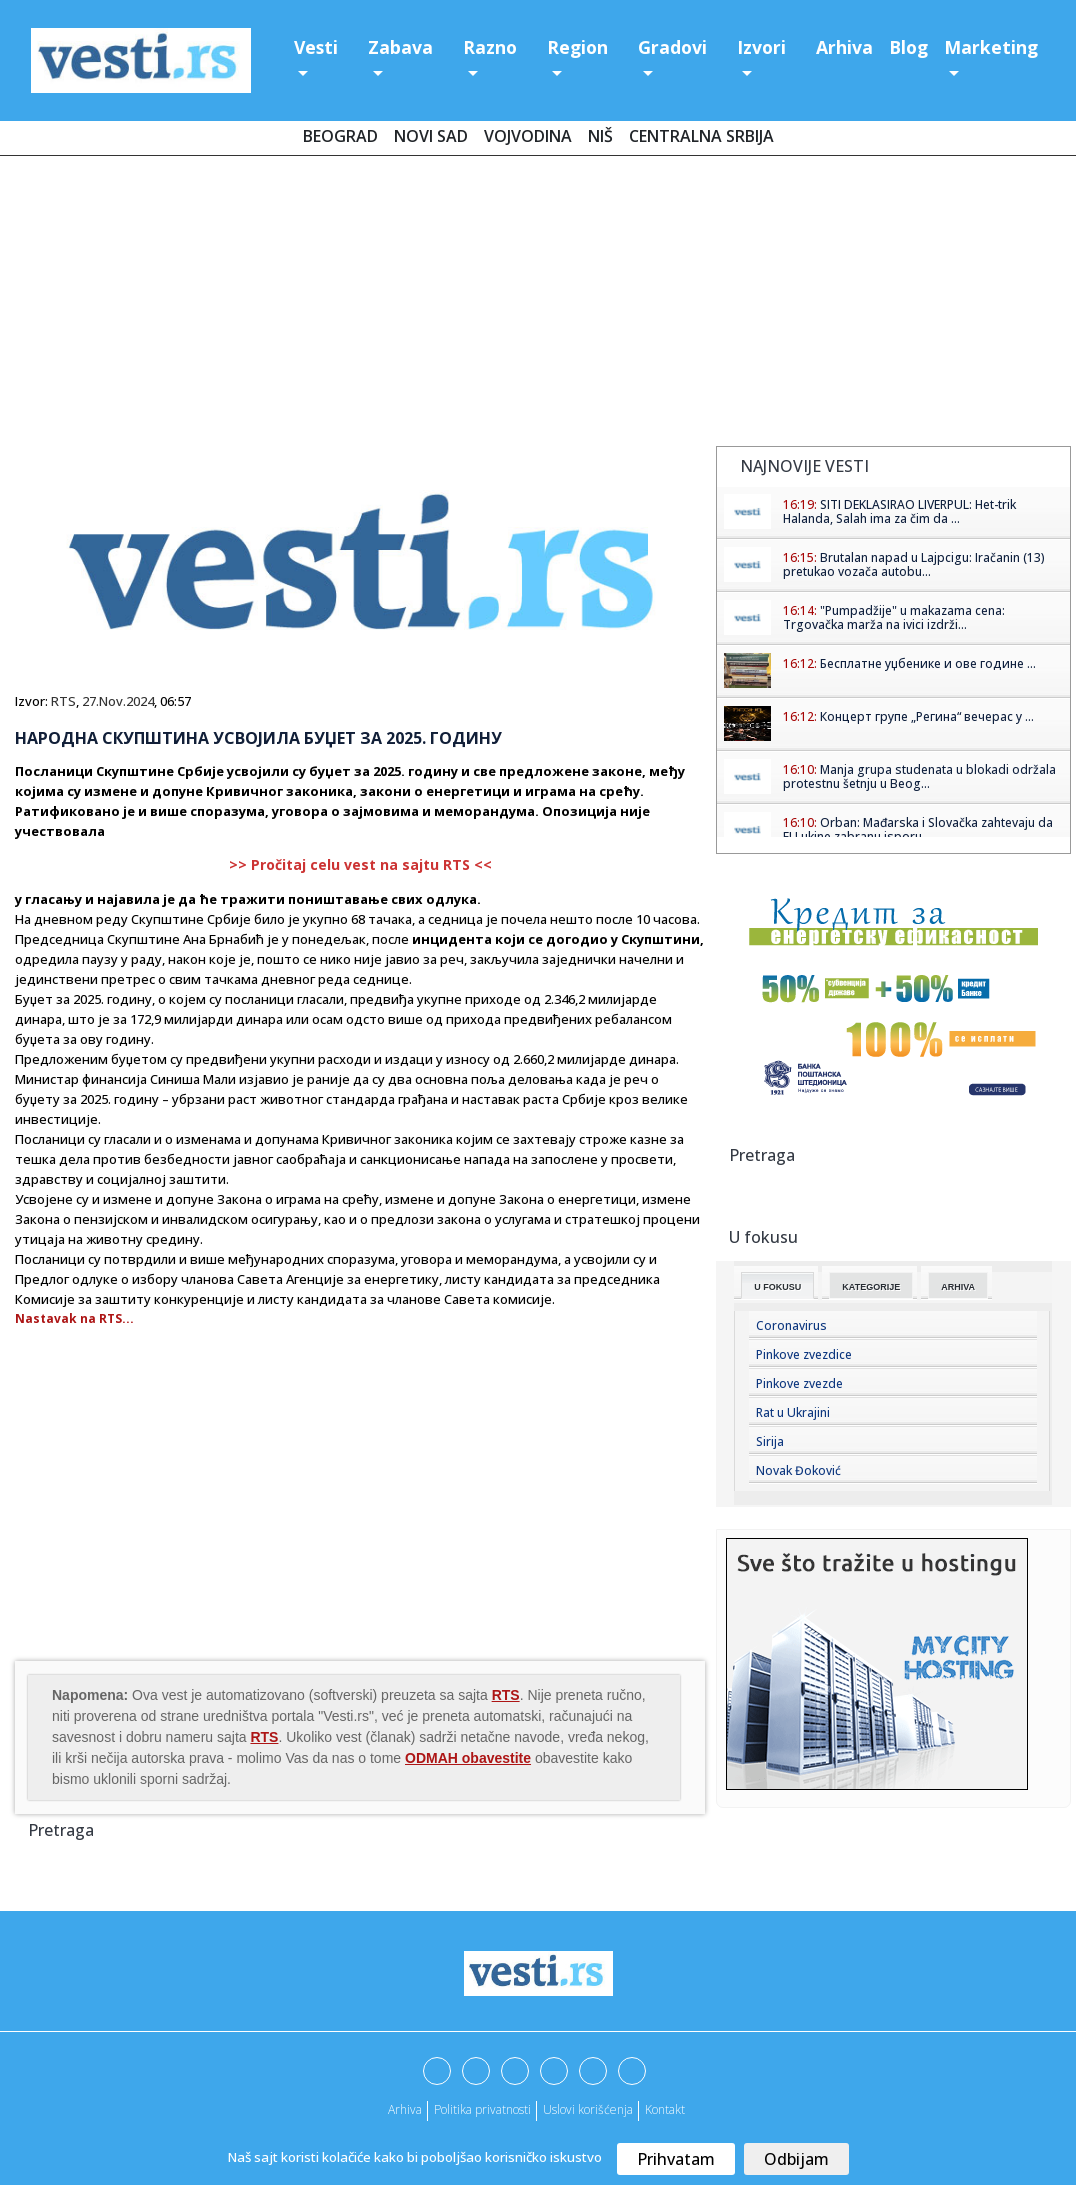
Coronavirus (791, 1325)
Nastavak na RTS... (74, 1318)
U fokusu (777, 1287)
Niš (600, 136)
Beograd (340, 136)
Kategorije (871, 1287)
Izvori (761, 47)
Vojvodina (528, 136)
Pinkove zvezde (799, 1383)
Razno (490, 47)
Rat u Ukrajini (793, 1412)
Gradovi (672, 47)
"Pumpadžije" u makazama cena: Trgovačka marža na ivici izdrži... (894, 617)
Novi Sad (431, 136)
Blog (908, 47)
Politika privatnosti (482, 2109)
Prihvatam (676, 2159)
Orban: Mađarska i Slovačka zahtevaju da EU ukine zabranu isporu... (918, 829)
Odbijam (796, 2159)
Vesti (316, 47)
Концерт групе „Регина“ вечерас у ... (927, 716)
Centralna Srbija (701, 136)
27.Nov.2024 (118, 701)
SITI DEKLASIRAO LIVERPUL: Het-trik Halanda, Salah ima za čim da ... (899, 511)
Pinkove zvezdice (804, 1354)
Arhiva (844, 47)
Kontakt (665, 2109)
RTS (63, 701)
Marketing (991, 47)
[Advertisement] (538, 305)
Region (577, 47)
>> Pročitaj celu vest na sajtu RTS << (360, 864)
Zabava (400, 47)
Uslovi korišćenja (588, 2109)
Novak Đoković (798, 1470)
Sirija (770, 1441)
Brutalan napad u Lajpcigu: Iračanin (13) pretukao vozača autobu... (914, 564)
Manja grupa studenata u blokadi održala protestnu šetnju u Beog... (919, 776)
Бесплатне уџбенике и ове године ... (928, 663)
